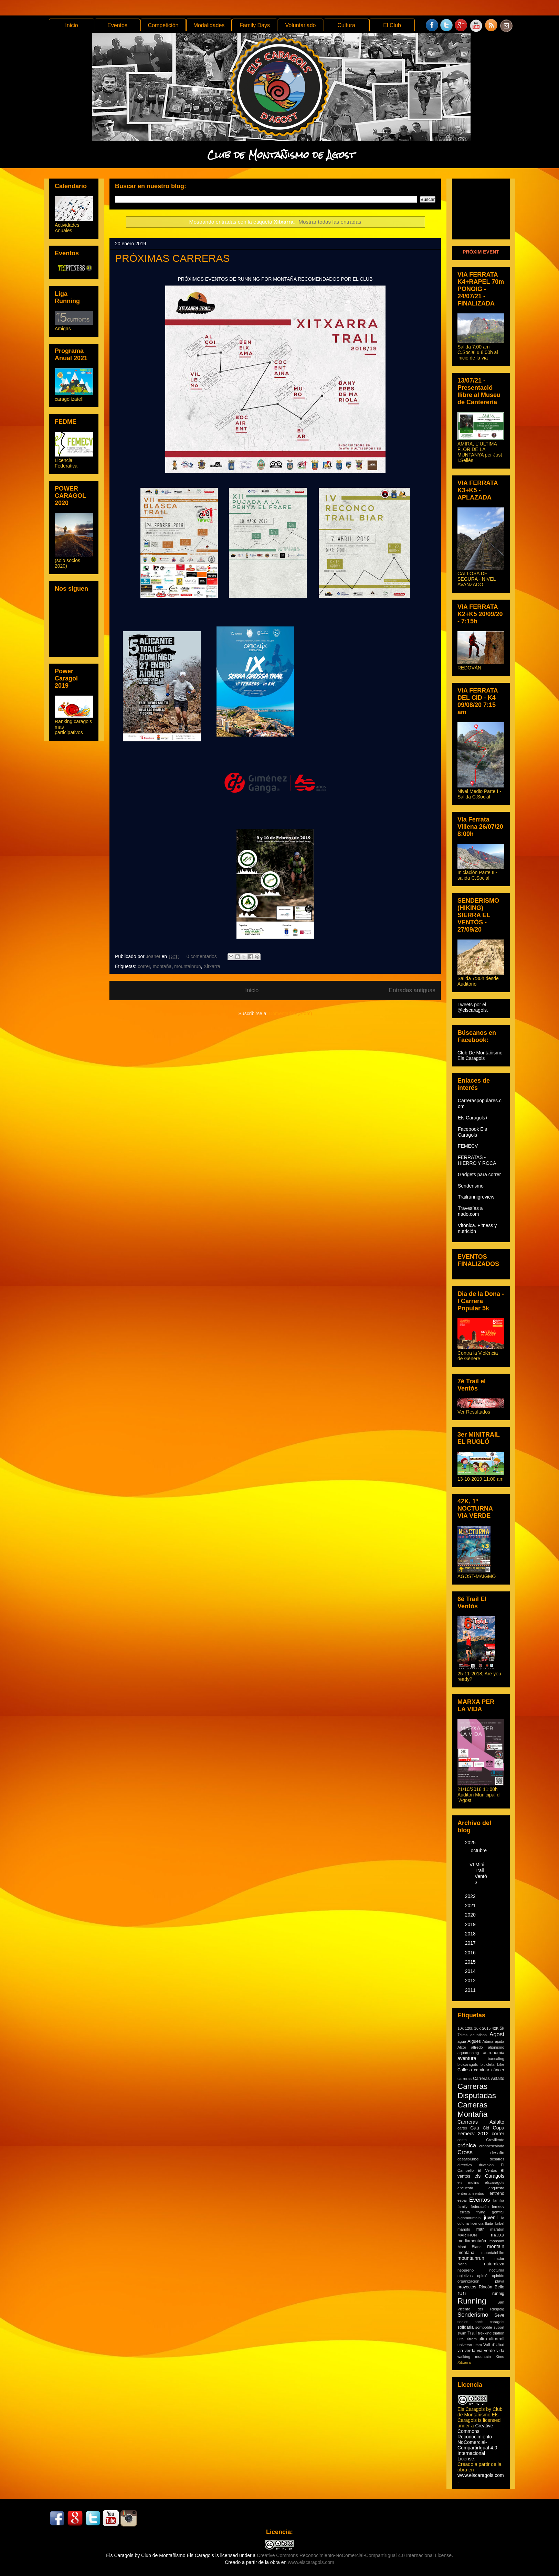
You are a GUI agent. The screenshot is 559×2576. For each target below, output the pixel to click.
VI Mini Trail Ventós (478, 1873)
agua (461, 2041)
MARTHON (467, 2235)
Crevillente (495, 2140)
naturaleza (494, 2264)
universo (464, 2345)
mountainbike (492, 2253)
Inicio (71, 25)
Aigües (474, 2041)
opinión (498, 2276)
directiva (464, 2165)
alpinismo (496, 2047)
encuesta (465, 2188)
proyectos (466, 2287)
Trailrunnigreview (476, 1197)
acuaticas (479, 2035)
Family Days (255, 25)
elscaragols (494, 2182)
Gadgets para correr (479, 1174)
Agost (496, 2034)
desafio (497, 2152)
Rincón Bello (491, 2287)
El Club (392, 25)
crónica (466, 2145)
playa (499, 2281)
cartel (462, 2128)
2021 (471, 1905)
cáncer (497, 2070)
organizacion (468, 2281)
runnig (498, 2293)
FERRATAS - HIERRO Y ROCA (477, 1160)
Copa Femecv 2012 (480, 2130)
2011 (471, 1990)
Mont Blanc (469, 2247)
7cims (462, 2035)
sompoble (483, 2327)
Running (471, 2301)
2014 (471, 1971)
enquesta (496, 2188)
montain (495, 2246)
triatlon (498, 2333)
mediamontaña (471, 2241)
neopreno (465, 2270)
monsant (496, 2241)
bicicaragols (467, 2064)
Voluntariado (300, 25)
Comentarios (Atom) (290, 1013)
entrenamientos (470, 2193)
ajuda (499, 2041)
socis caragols (489, 2322)
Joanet (154, 956)
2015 (471, 1962)
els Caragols (489, 2176)
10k (460, 2028)
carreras (464, 2078)
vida (500, 2350)
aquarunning (468, 2053)
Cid (486, 2128)
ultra (482, 2339)
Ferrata (463, 2212)
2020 (471, 1915)
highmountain (469, 2218)
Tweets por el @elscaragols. (472, 1007)
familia (498, 2200)
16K (477, 2028)
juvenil (491, 2217)
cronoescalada (491, 2146)
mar (480, 2229)
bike (500, 2064)
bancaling (496, 2059)
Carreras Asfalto (488, 2078)
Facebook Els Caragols (472, 1132)
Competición (163, 25)
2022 (471, 1896)
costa (462, 2140)
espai (462, 2200)
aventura (466, 2058)
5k (502, 2028)
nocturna (496, 2270)
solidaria (465, 2327)
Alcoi (461, 2047)
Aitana (488, 2041)
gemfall (498, 2212)
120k (469, 2028)
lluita (489, 2223)
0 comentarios (202, 956)
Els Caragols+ (473, 1117)
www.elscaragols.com (480, 2475)
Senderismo (471, 1186)
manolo (463, 2229)
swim (461, 2333)
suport (499, 2327)
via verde (486, 2350)
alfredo (477, 2047)
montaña (162, 966)
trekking (485, 2333)
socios (462, 2322)
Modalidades (209, 25)
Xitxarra (212, 966)
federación (479, 2206)
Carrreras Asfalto (480, 2122)
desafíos (497, 2159)
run (461, 2293)
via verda (466, 2350)
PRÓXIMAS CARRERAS (172, 258)
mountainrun (187, 966)
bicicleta (487, 2064)
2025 (471, 1842)
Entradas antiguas (412, 990)
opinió (482, 2276)
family (462, 2206)
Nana (462, 2264)
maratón (497, 2229)
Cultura (346, 25)
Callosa (464, 2070)
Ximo (500, 2356)
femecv (498, 2206)
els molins (468, 2182)
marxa (497, 2234)
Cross (465, 2152)
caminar (481, 2070)
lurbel (499, 2223)
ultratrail (496, 2339)
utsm (478, 2345)
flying (480, 2212)
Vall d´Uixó (493, 2344)
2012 (471, 1980)
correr (144, 966)
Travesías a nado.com (470, 1211)
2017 (471, 1943)
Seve (499, 2315)
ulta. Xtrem (467, 2339)
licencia (477, 2223)
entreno (496, 2193)
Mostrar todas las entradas (329, 222)
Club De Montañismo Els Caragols (480, 1055)
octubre (479, 1850)
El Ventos (487, 2170)
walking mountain (474, 2356)
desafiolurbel (468, 2159)
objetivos (465, 2276)
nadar (499, 2258)
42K (495, 2028)
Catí (474, 2127)
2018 (471, 1933)
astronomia (493, 2052)
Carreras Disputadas (476, 2091)
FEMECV (468, 1146)
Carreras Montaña (472, 2109)
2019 (471, 1924)
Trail (472, 2333)
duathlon (486, 2165)
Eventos (117, 25)
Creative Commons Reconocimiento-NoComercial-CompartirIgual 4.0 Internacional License (477, 2442)
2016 (471, 1952)
